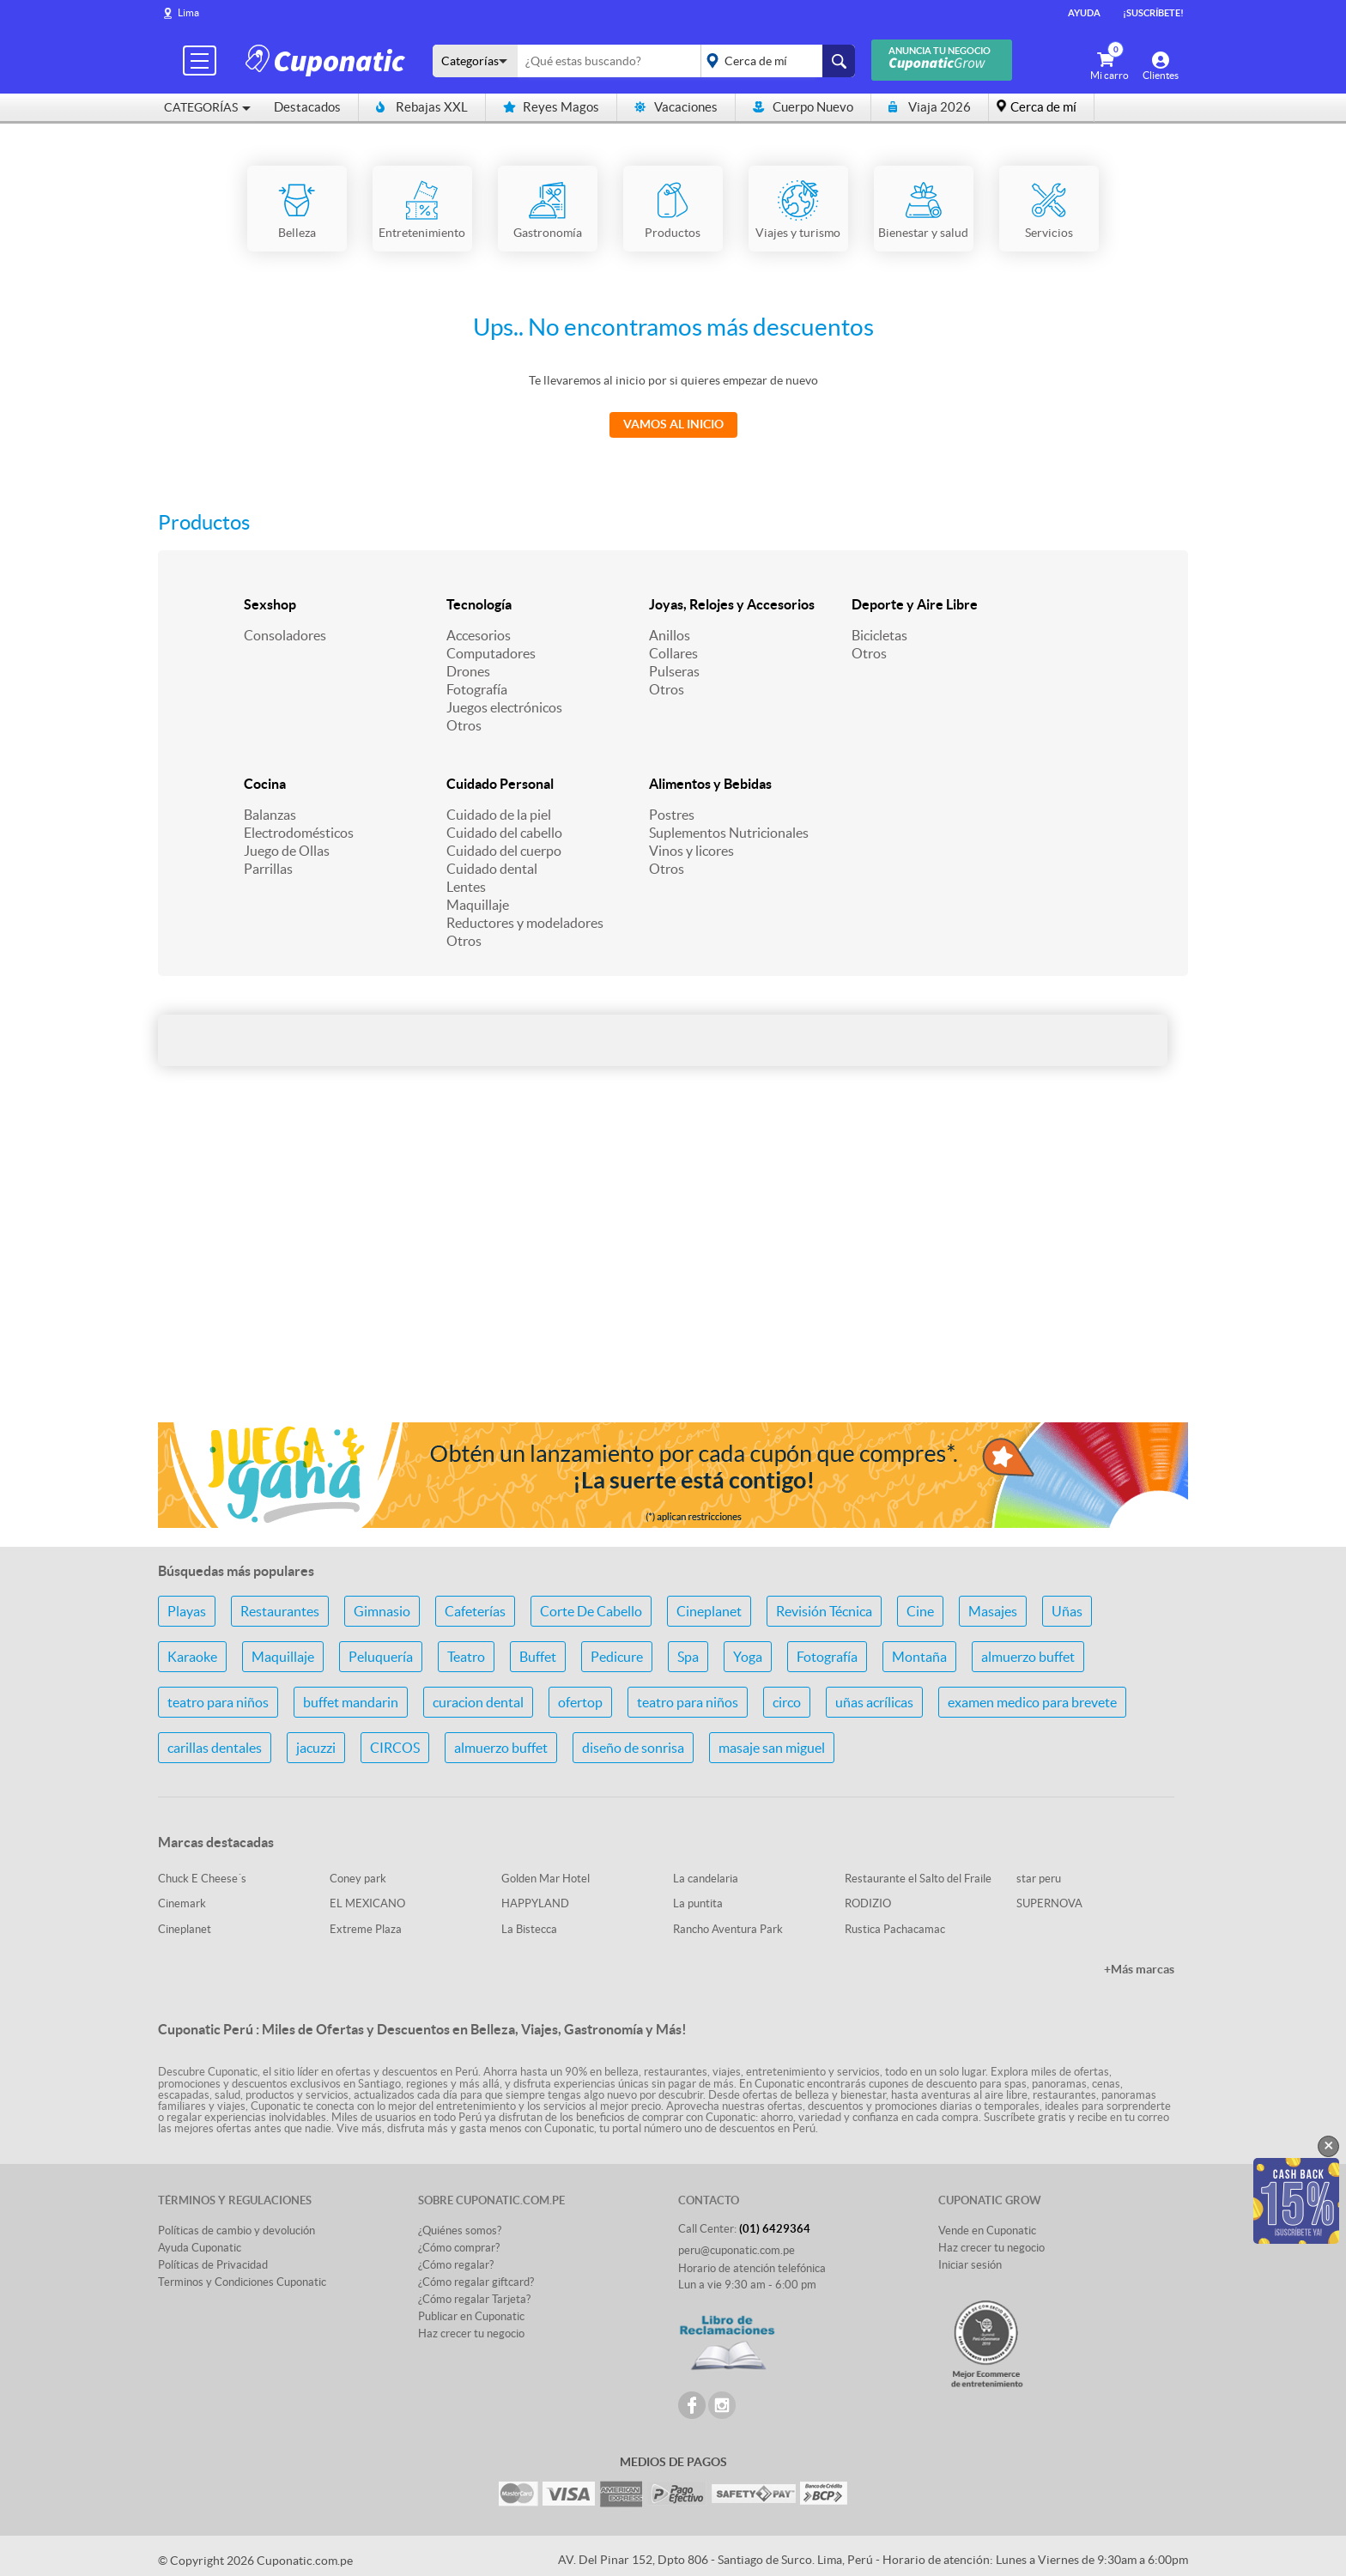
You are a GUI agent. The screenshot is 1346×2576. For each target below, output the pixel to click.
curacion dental (478, 1702)
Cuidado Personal (500, 783)
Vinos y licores (691, 850)
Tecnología (479, 604)
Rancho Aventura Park (728, 1929)
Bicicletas (879, 635)
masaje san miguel (771, 1747)
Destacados (307, 107)
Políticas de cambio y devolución (236, 2230)
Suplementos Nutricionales (729, 832)
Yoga (747, 1656)
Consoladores (285, 635)
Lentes (466, 886)
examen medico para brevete (1032, 1702)
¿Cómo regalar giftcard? (476, 2282)
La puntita (698, 1903)
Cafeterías (475, 1611)
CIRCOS (395, 1747)
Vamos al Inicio (673, 424)
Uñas (1067, 1611)
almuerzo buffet (1028, 1656)
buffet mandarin (350, 1702)
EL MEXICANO (367, 1903)
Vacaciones (676, 107)
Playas (186, 1611)
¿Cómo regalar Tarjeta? (474, 2299)
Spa (688, 1656)
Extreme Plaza (366, 1929)
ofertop (580, 1702)
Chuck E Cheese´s (202, 1878)
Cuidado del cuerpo (503, 850)
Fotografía (476, 689)
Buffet (537, 1656)
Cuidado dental (491, 868)
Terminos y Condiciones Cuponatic (242, 2282)
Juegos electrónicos (504, 707)
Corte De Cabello (591, 1611)
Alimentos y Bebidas (710, 783)
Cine (920, 1611)
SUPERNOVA (1049, 1903)
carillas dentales (214, 1747)
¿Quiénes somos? (459, 2230)
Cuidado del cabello (504, 832)
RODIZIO (868, 1903)
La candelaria (705, 1878)
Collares (673, 653)
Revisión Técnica (824, 1611)
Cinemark (182, 1903)
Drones (468, 671)
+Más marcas (1139, 1969)
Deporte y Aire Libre (915, 604)
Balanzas (270, 814)
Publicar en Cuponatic (471, 2316)
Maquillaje (477, 904)
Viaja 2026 (929, 107)
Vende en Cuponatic (987, 2230)
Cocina (265, 783)
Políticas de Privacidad (213, 2264)
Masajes (992, 1611)
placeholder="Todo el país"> (774, 61)
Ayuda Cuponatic (199, 2247)
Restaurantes (279, 1611)
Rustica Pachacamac (895, 1929)
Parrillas (268, 868)
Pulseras (674, 671)
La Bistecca (529, 1929)
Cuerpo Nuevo (803, 107)
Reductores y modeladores (524, 922)
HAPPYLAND (535, 1903)
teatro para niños (218, 1702)
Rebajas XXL (422, 107)
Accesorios (478, 635)
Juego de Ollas (287, 850)
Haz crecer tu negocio (471, 2333)
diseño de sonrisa (633, 1747)
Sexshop (270, 604)
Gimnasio (382, 1611)
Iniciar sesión (970, 2264)
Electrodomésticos (299, 832)
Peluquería (381, 1656)
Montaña (919, 1656)
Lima (188, 12)
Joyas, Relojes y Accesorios (732, 604)
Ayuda (1084, 13)
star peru (1038, 1878)
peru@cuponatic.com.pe (736, 2250)
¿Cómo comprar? (459, 2247)
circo (787, 1702)
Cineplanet (709, 1611)
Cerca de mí (1043, 107)
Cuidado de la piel (498, 814)
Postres (671, 814)
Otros (464, 725)
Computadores (491, 653)
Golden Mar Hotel (545, 1878)
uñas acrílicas (874, 1702)
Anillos (669, 635)
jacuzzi (316, 1747)
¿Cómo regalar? (456, 2264)
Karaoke (192, 1656)
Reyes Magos (551, 107)
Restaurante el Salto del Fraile (918, 1878)
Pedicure (617, 1656)
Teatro (466, 1656)
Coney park (358, 1878)
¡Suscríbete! (1153, 13)
